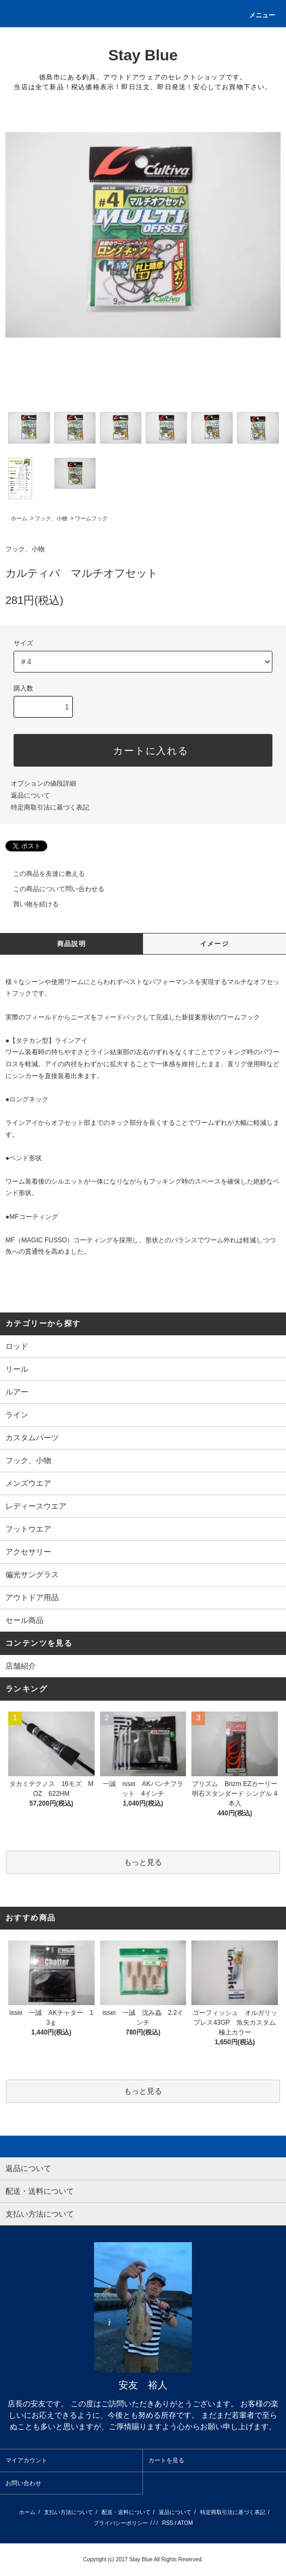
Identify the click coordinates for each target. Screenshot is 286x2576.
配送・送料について (126, 2512)
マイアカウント (26, 2460)
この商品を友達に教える (42, 874)
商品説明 (71, 944)
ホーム (19, 518)
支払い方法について (68, 2512)
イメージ (214, 944)
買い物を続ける (29, 904)
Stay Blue (143, 55)
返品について (30, 795)
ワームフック (91, 518)
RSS (167, 2523)
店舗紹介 (20, 1666)
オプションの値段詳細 (43, 783)
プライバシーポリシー (121, 2523)
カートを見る (166, 2460)
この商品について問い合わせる (52, 889)
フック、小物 (51, 518)
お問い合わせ (23, 2483)
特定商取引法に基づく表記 (50, 807)
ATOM (185, 2523)
